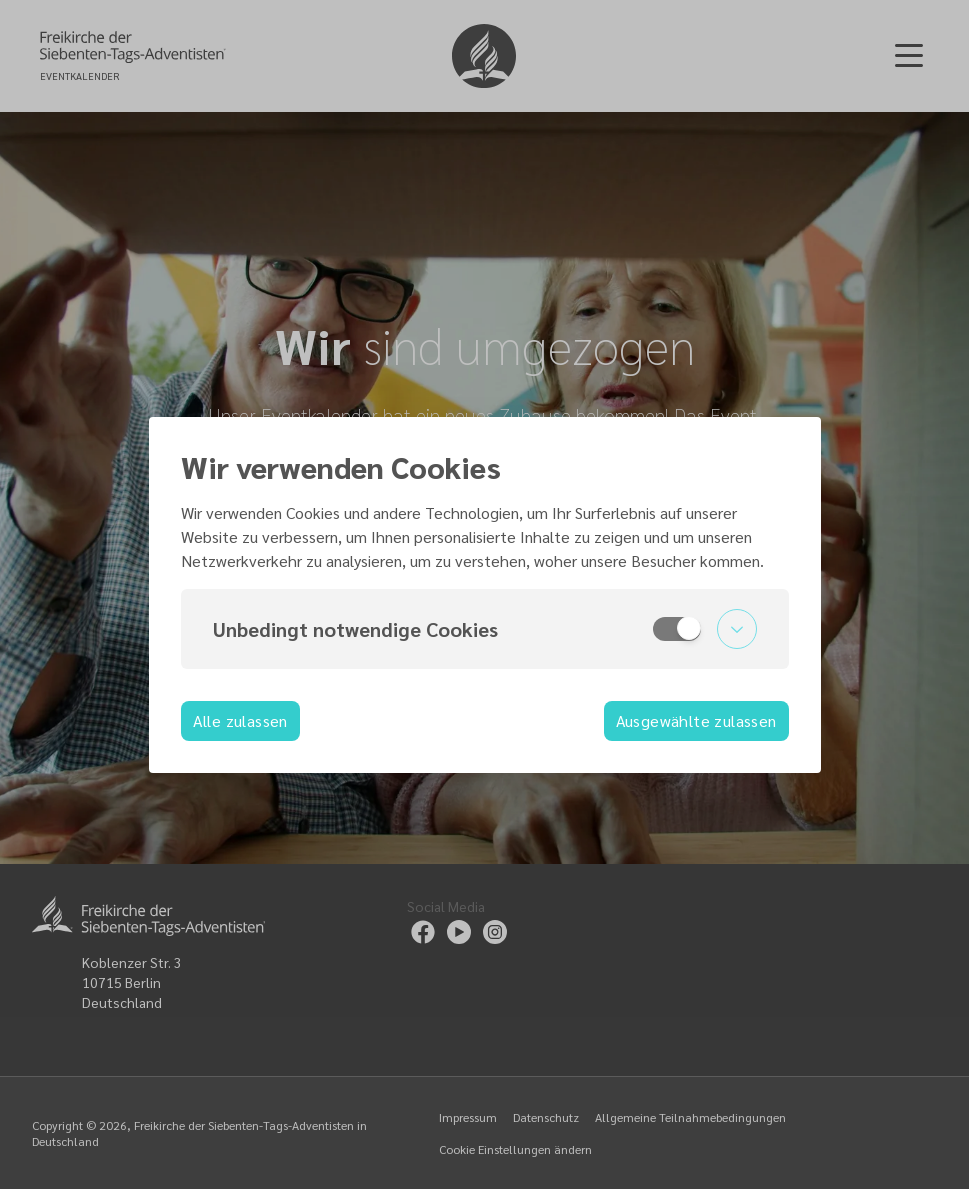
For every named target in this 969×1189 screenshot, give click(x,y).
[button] (485, 629)
